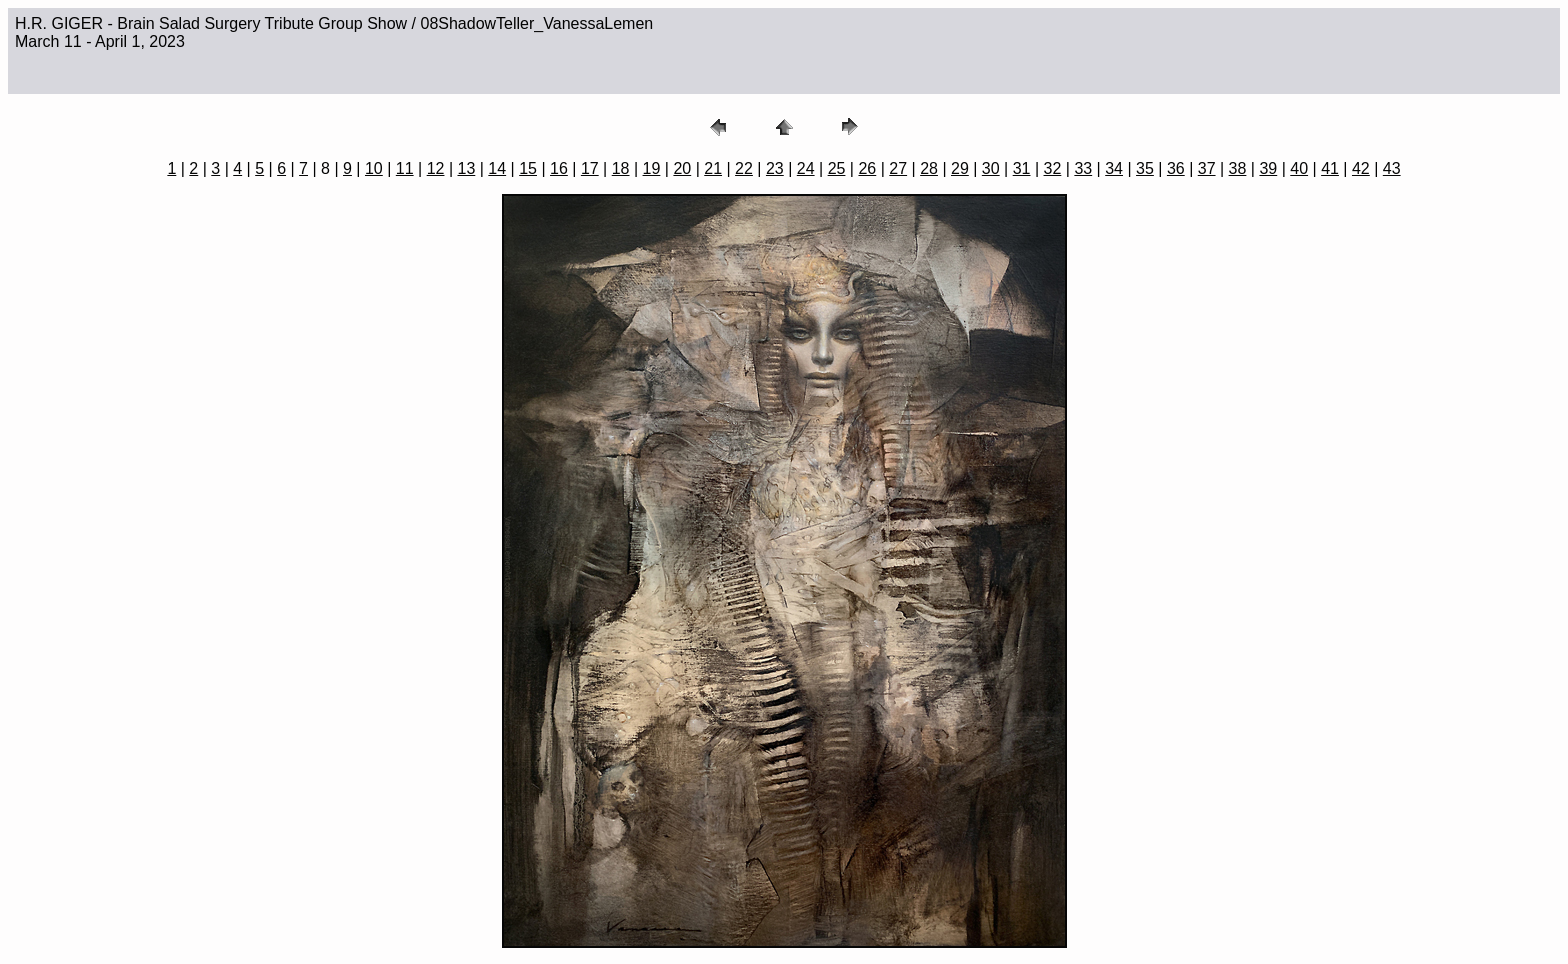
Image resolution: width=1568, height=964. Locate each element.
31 (1022, 168)
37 (1207, 168)
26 (867, 168)
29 (960, 168)
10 (374, 168)
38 (1238, 168)
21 (713, 168)
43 (1392, 168)
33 (1083, 168)
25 (837, 168)
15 (528, 168)
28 (929, 168)
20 (682, 168)
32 (1053, 168)
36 (1176, 168)
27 (898, 168)
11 (405, 168)
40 (1299, 168)
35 (1145, 168)
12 (436, 168)
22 (744, 168)
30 (991, 168)
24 (806, 168)
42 (1361, 168)
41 (1330, 168)
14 (497, 168)
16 (559, 168)
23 (775, 168)
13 (467, 168)
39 (1268, 168)
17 (590, 168)
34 (1114, 168)
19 (652, 168)
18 (621, 168)
